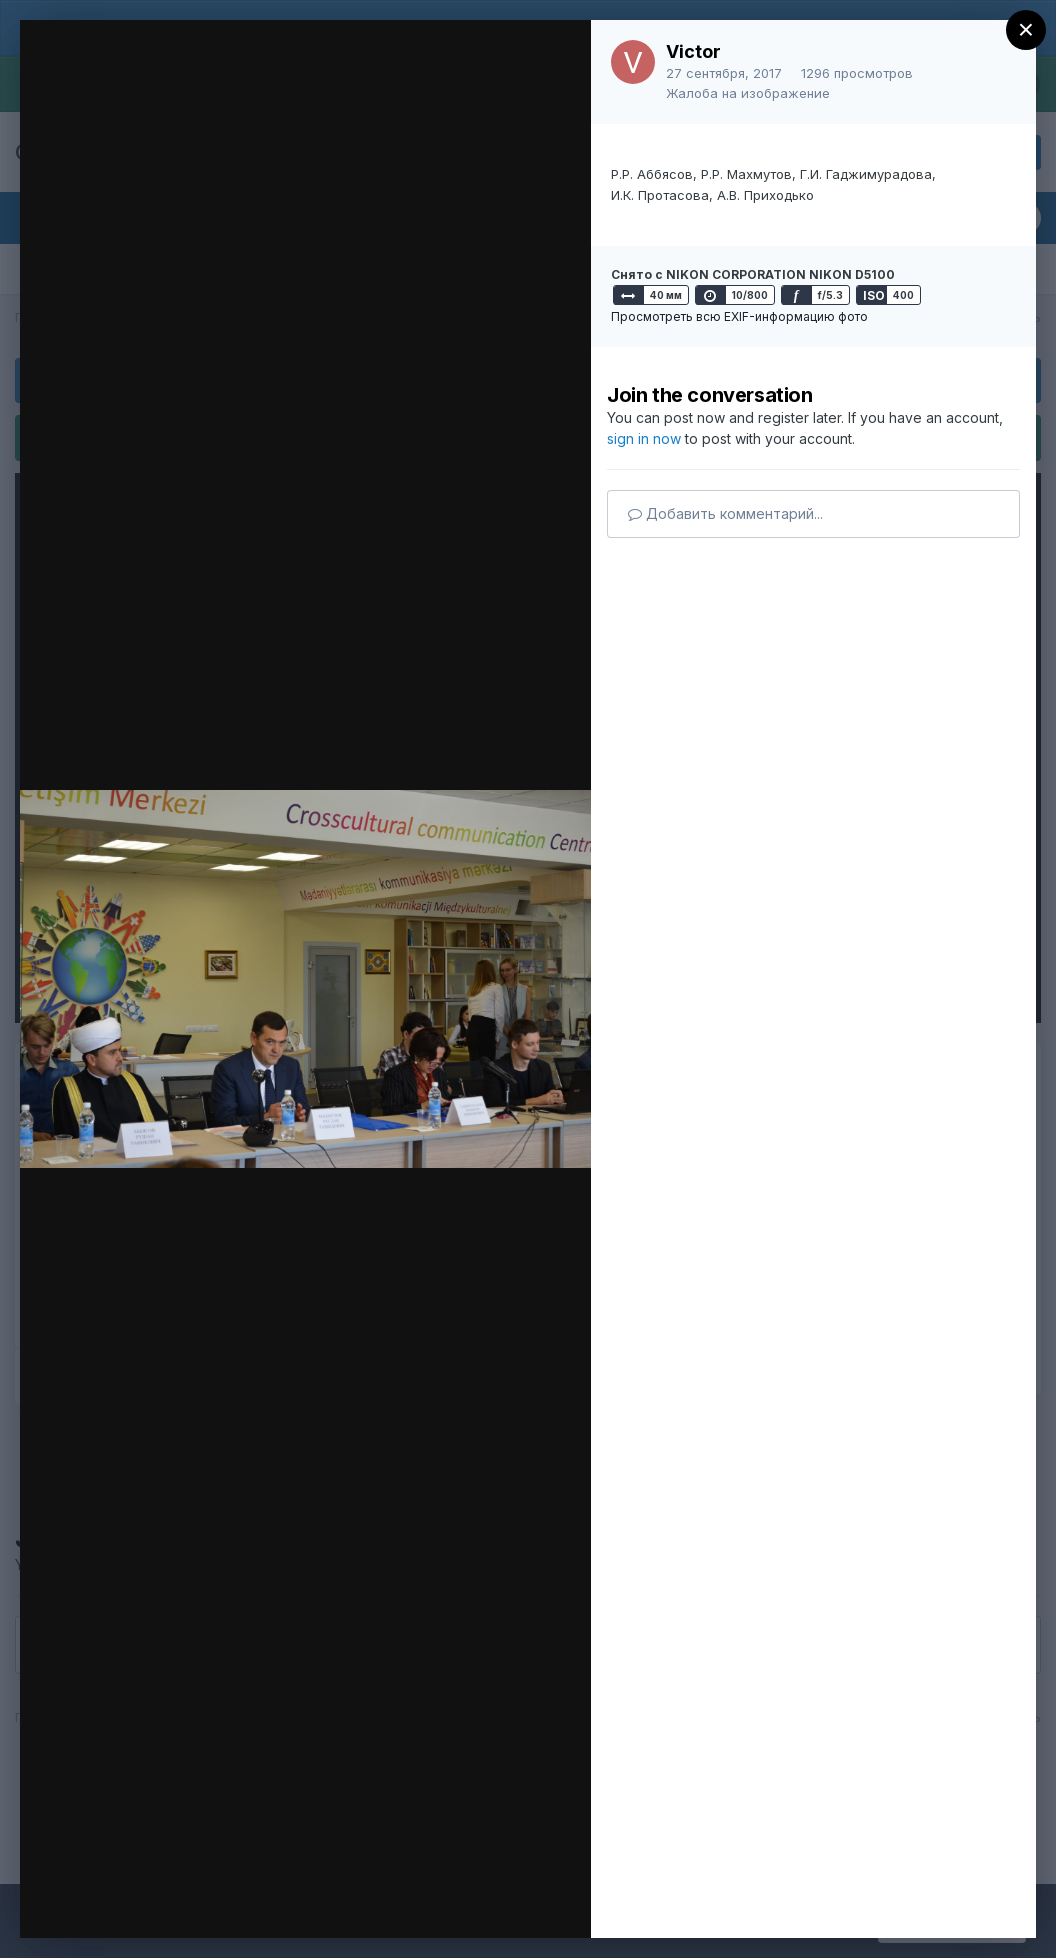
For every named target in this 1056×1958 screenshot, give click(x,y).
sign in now (644, 438)
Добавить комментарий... (725, 513)
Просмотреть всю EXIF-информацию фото (739, 316)
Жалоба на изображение (748, 93)
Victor (693, 51)
